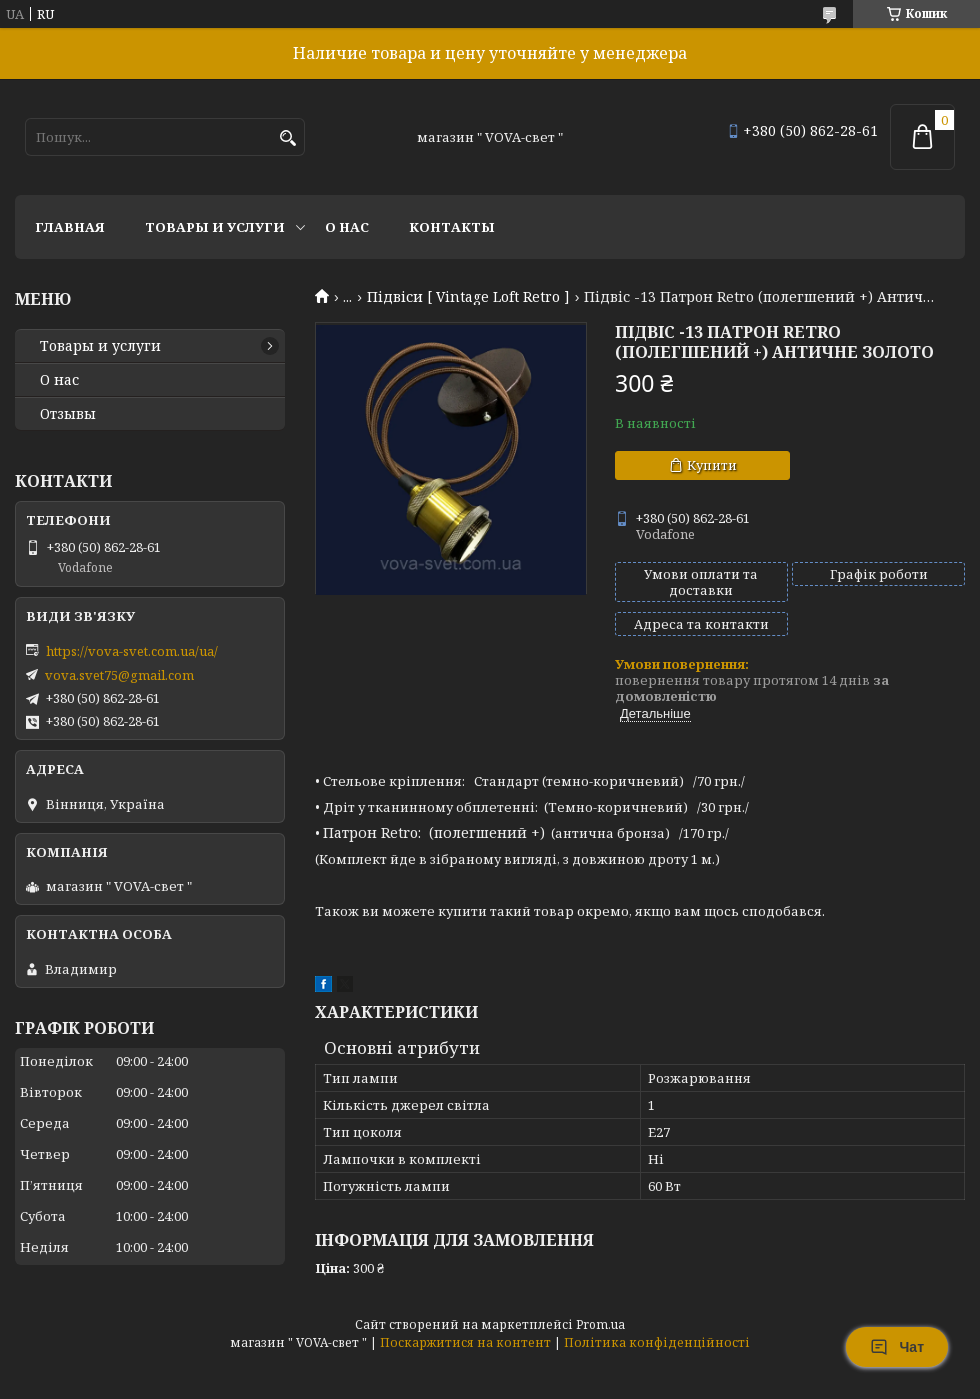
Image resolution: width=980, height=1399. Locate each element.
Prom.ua (600, 1324)
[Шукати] (287, 138)
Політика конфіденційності (657, 1342)
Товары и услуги (215, 227)
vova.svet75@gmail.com (119, 675)
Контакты (452, 227)
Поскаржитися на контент (465, 1342)
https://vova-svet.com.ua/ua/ (132, 651)
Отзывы (68, 414)
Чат (897, 1347)
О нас (347, 227)
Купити (712, 465)
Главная (70, 227)
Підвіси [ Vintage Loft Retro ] (468, 297)
